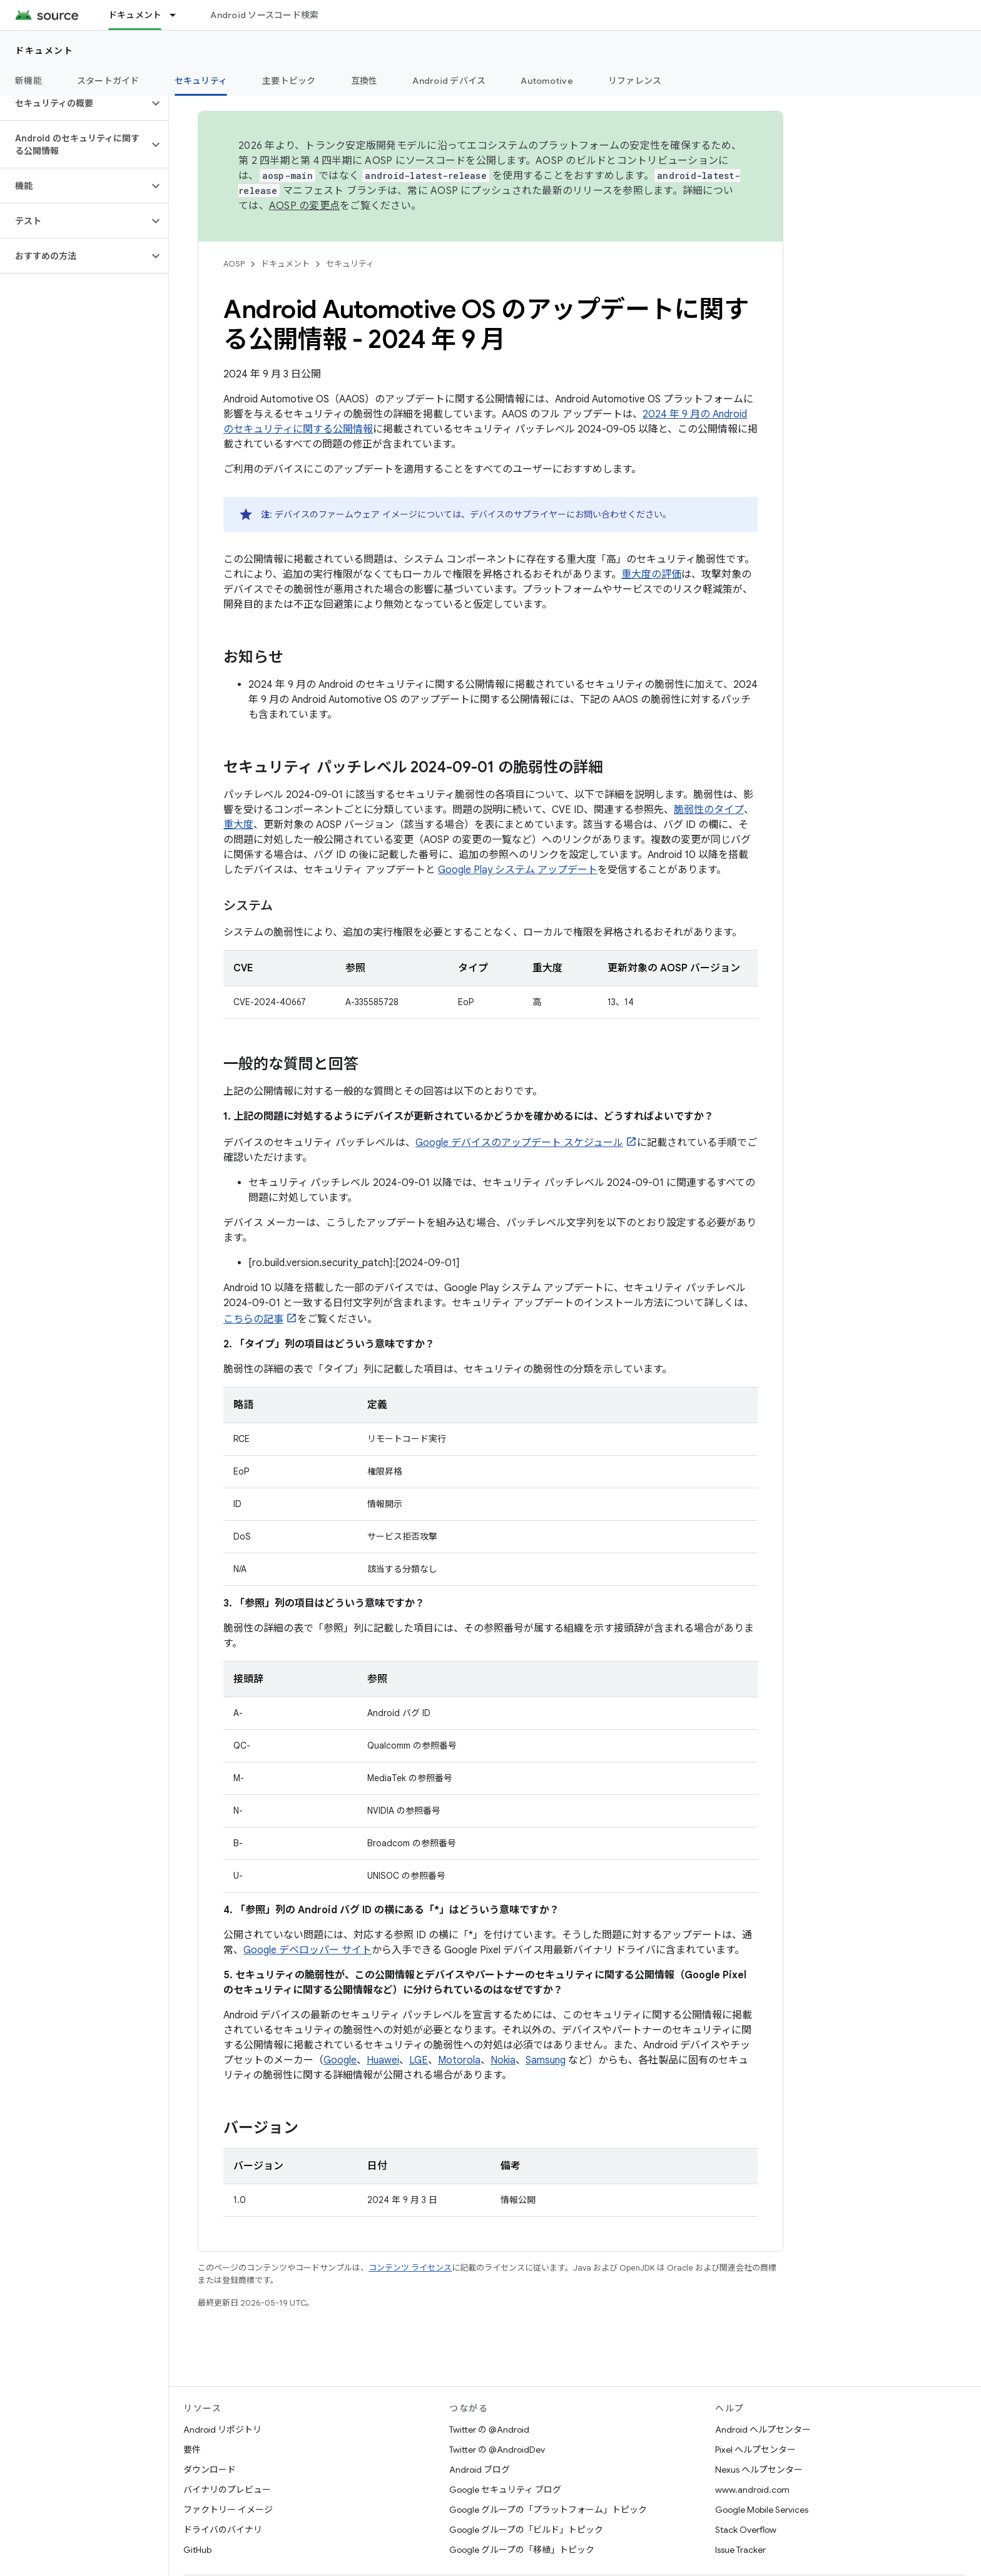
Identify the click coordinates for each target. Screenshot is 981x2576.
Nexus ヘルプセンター (759, 2469)
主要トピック (289, 80)
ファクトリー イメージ (228, 2509)
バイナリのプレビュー (227, 2489)
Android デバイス (448, 80)
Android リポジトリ (222, 2429)
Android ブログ (479, 2469)
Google (340, 2060)
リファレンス (635, 80)
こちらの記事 (253, 1319)
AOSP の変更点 (304, 206)
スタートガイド (108, 80)
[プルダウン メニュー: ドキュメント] (178, 15)
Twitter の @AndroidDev (497, 2449)
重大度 (238, 825)
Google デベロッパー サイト (307, 1950)
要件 (192, 2449)
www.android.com (752, 2489)
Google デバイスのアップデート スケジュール (519, 1143)
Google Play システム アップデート (517, 870)
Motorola (459, 2060)
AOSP (234, 263)
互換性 (364, 80)
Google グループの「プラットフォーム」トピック (548, 2509)
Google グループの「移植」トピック (521, 2549)
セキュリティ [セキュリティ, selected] (201, 80)
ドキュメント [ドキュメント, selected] (135, 15)
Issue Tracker (740, 2549)
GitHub (197, 2549)
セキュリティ (350, 263)
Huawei (383, 2060)
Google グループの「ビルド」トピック (526, 2529)
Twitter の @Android (489, 2429)
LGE (418, 2060)
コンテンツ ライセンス (410, 2267)
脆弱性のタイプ (709, 810)
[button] (74, 103)
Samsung (546, 2060)
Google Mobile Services (761, 2509)
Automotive (547, 80)
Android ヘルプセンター (763, 2429)
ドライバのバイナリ (222, 2529)
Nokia (503, 2060)
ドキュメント (44, 50)
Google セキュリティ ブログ (505, 2489)
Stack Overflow (745, 2529)
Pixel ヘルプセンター (755, 2449)
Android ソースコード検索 (264, 15)
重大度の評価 (651, 574)
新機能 (28, 80)
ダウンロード (209, 2469)
